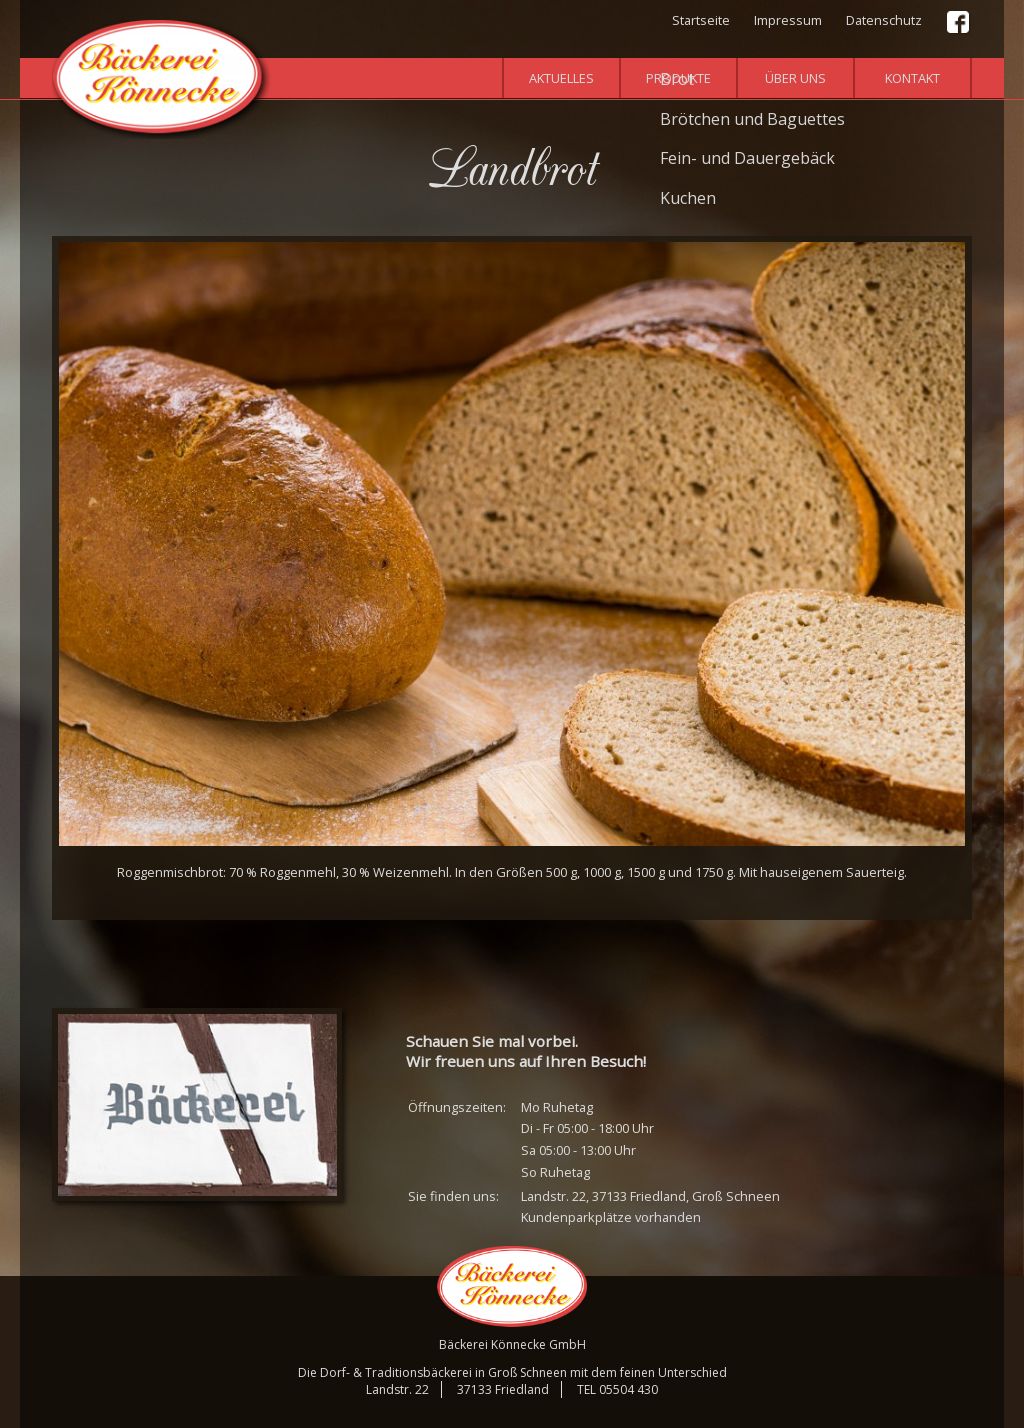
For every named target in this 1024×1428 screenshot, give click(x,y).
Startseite (701, 20)
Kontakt (912, 78)
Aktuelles (561, 78)
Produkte (678, 78)
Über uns (795, 78)
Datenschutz (884, 20)
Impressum (788, 20)
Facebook (959, 23)
